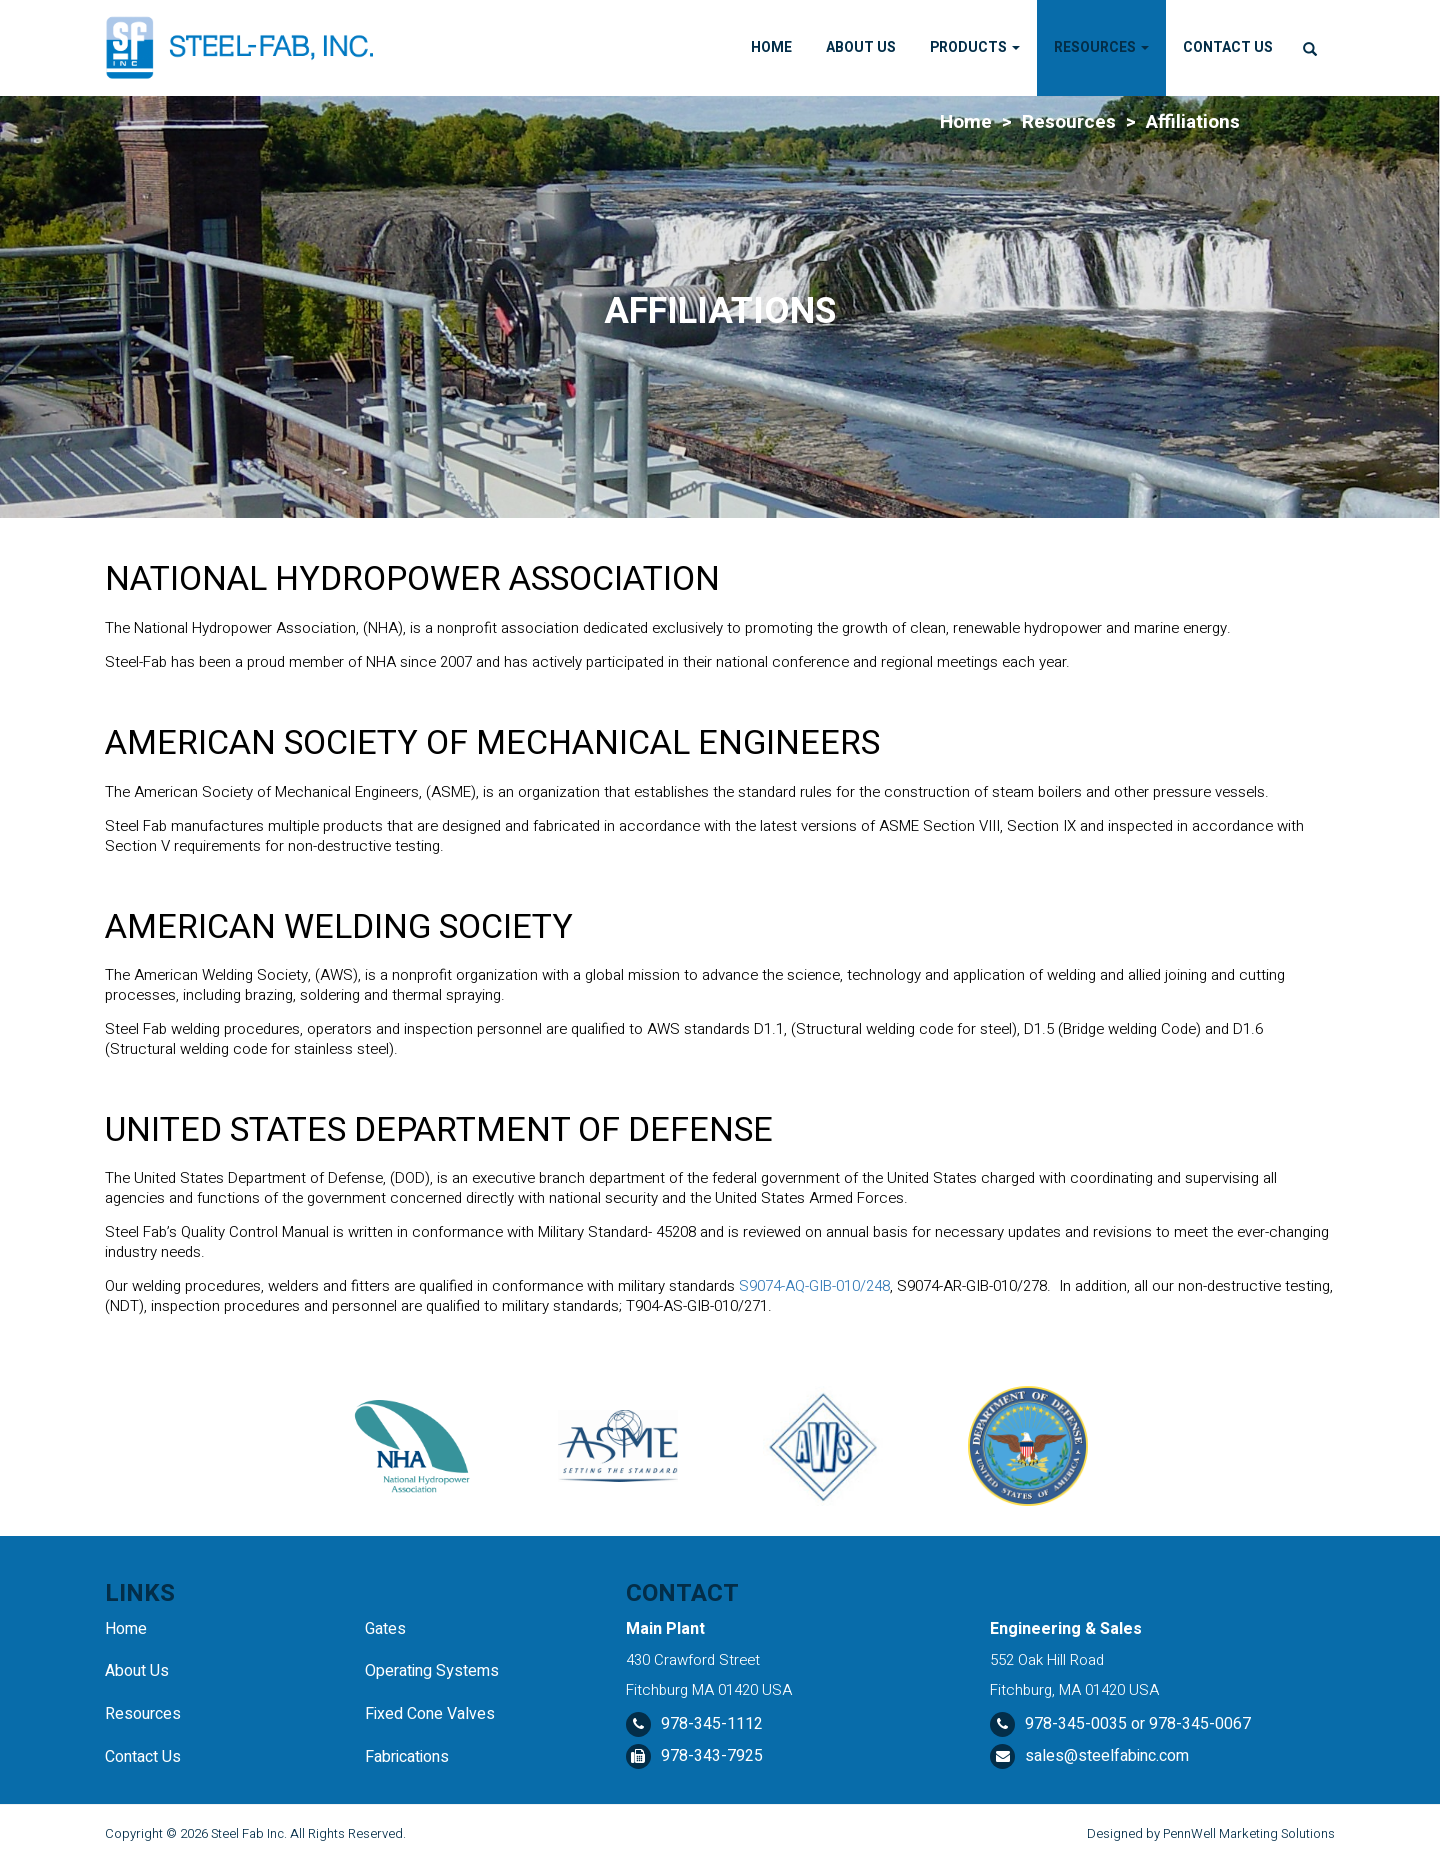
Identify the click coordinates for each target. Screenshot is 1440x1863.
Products (975, 47)
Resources (1101, 47)
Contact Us (1228, 47)
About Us (861, 47)
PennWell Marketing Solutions (1249, 1833)
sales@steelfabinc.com (1107, 1756)
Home (771, 47)
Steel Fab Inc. (249, 1833)
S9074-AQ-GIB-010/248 (814, 1286)
